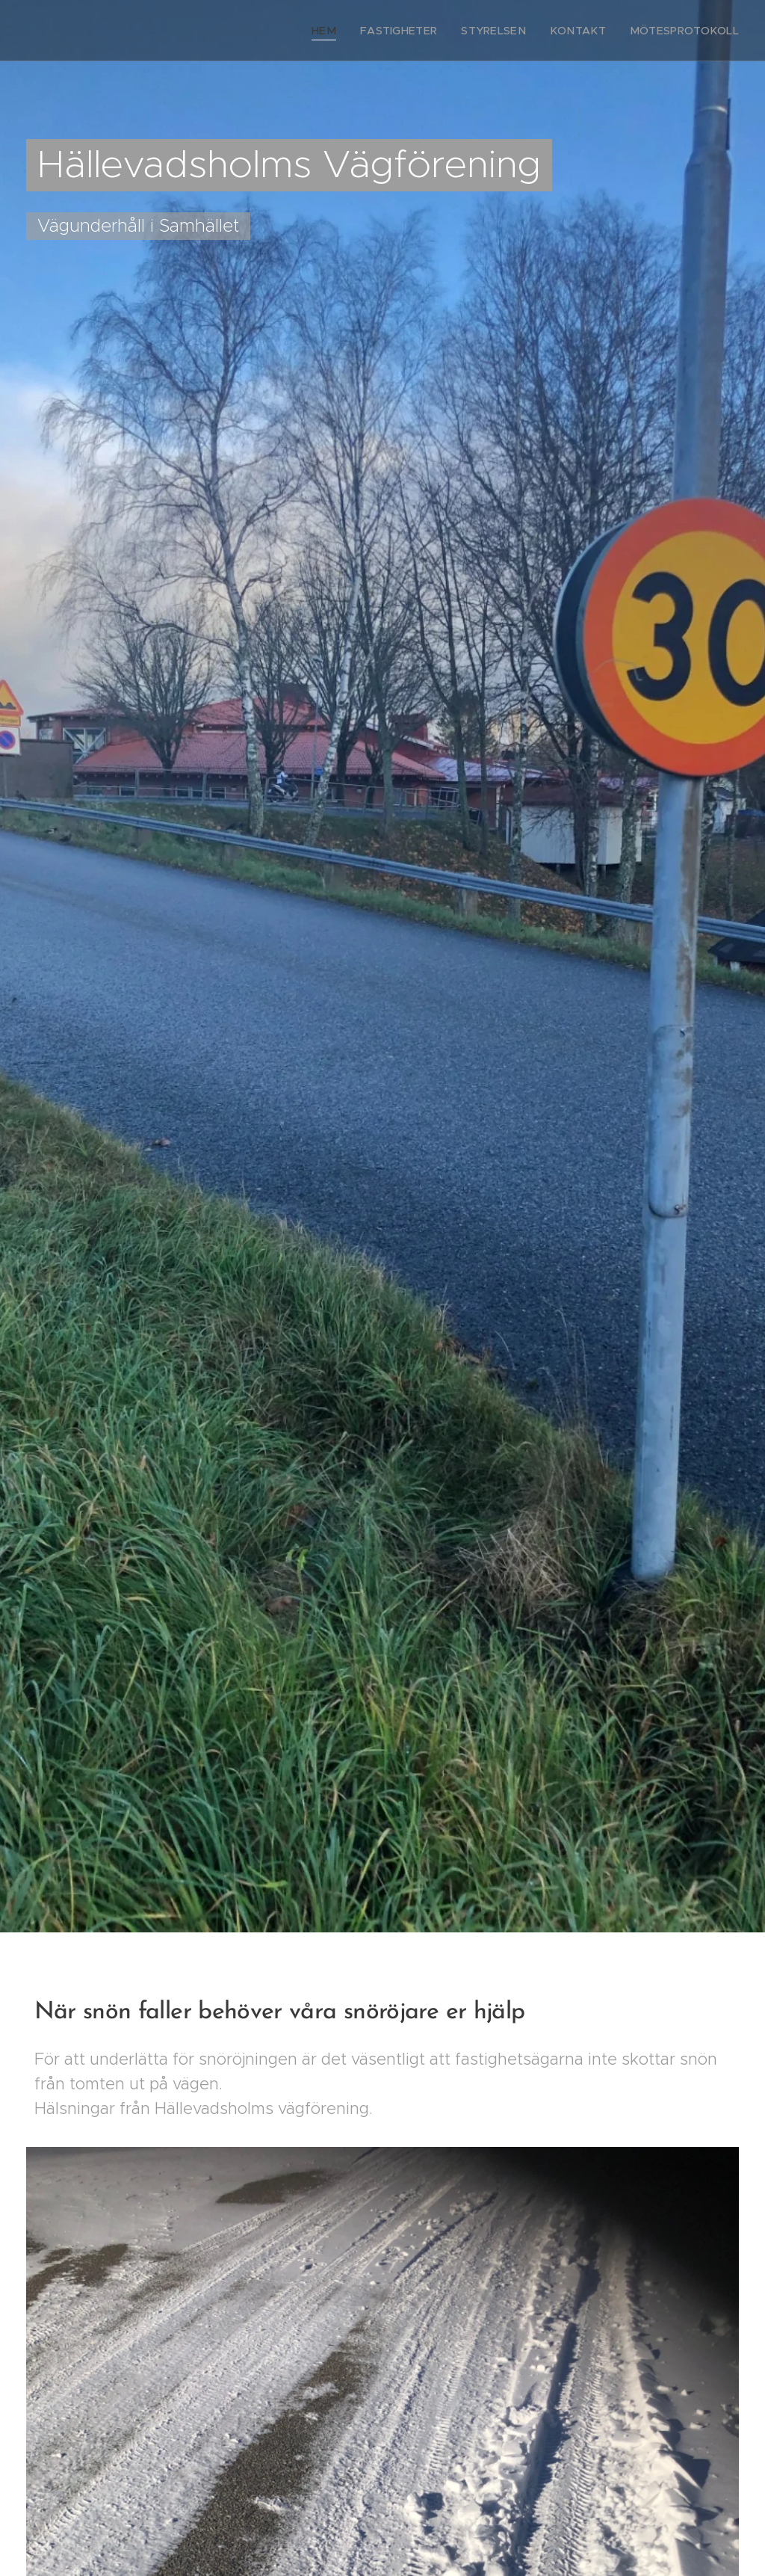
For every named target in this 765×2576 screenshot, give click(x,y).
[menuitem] (360, 30)
